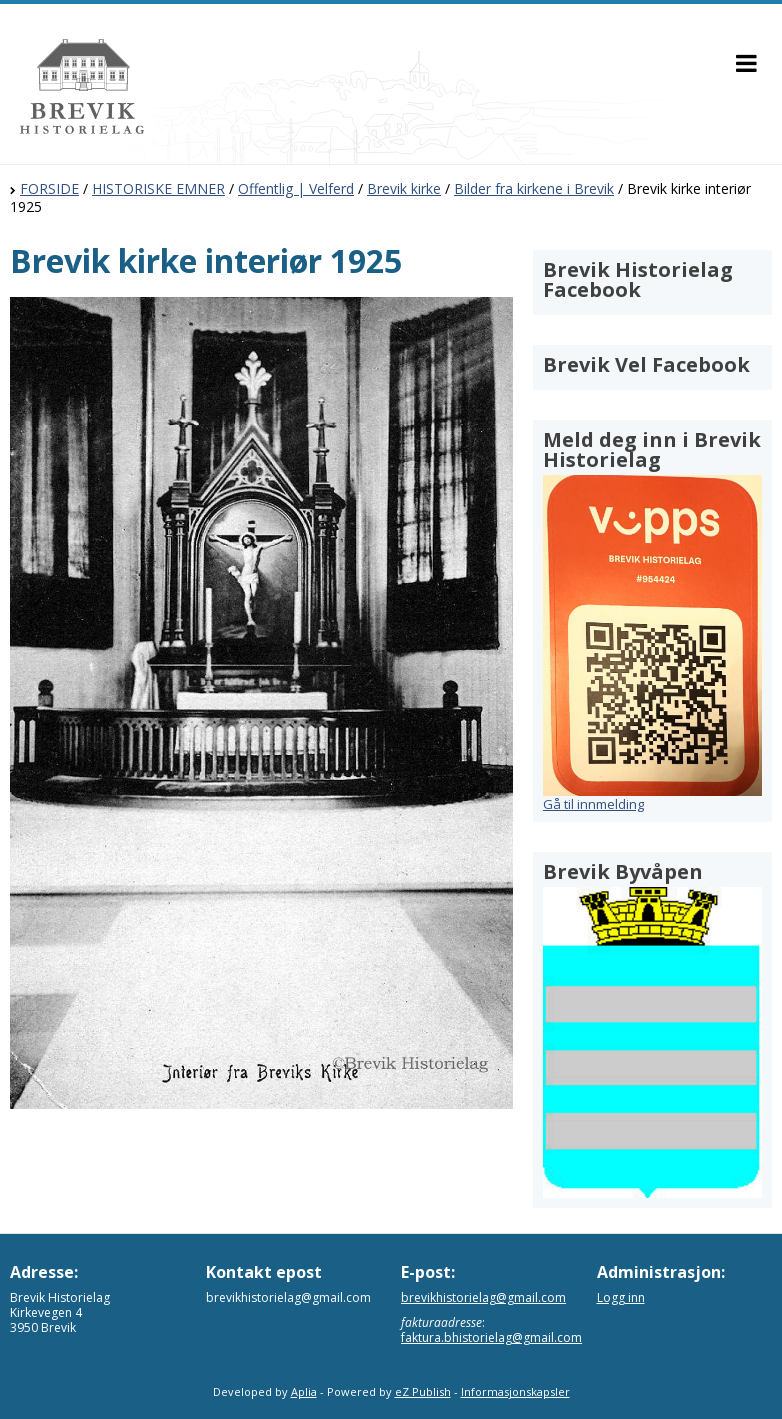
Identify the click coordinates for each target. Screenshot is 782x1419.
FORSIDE (49, 188)
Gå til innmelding (593, 804)
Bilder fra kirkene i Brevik (534, 188)
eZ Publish (423, 1391)
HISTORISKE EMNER (158, 188)
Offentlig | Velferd (296, 188)
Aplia (304, 1391)
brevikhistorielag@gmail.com (483, 1297)
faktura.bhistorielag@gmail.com (491, 1337)
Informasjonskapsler (515, 1391)
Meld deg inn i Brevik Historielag (652, 449)
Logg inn (621, 1297)
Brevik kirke (404, 188)
